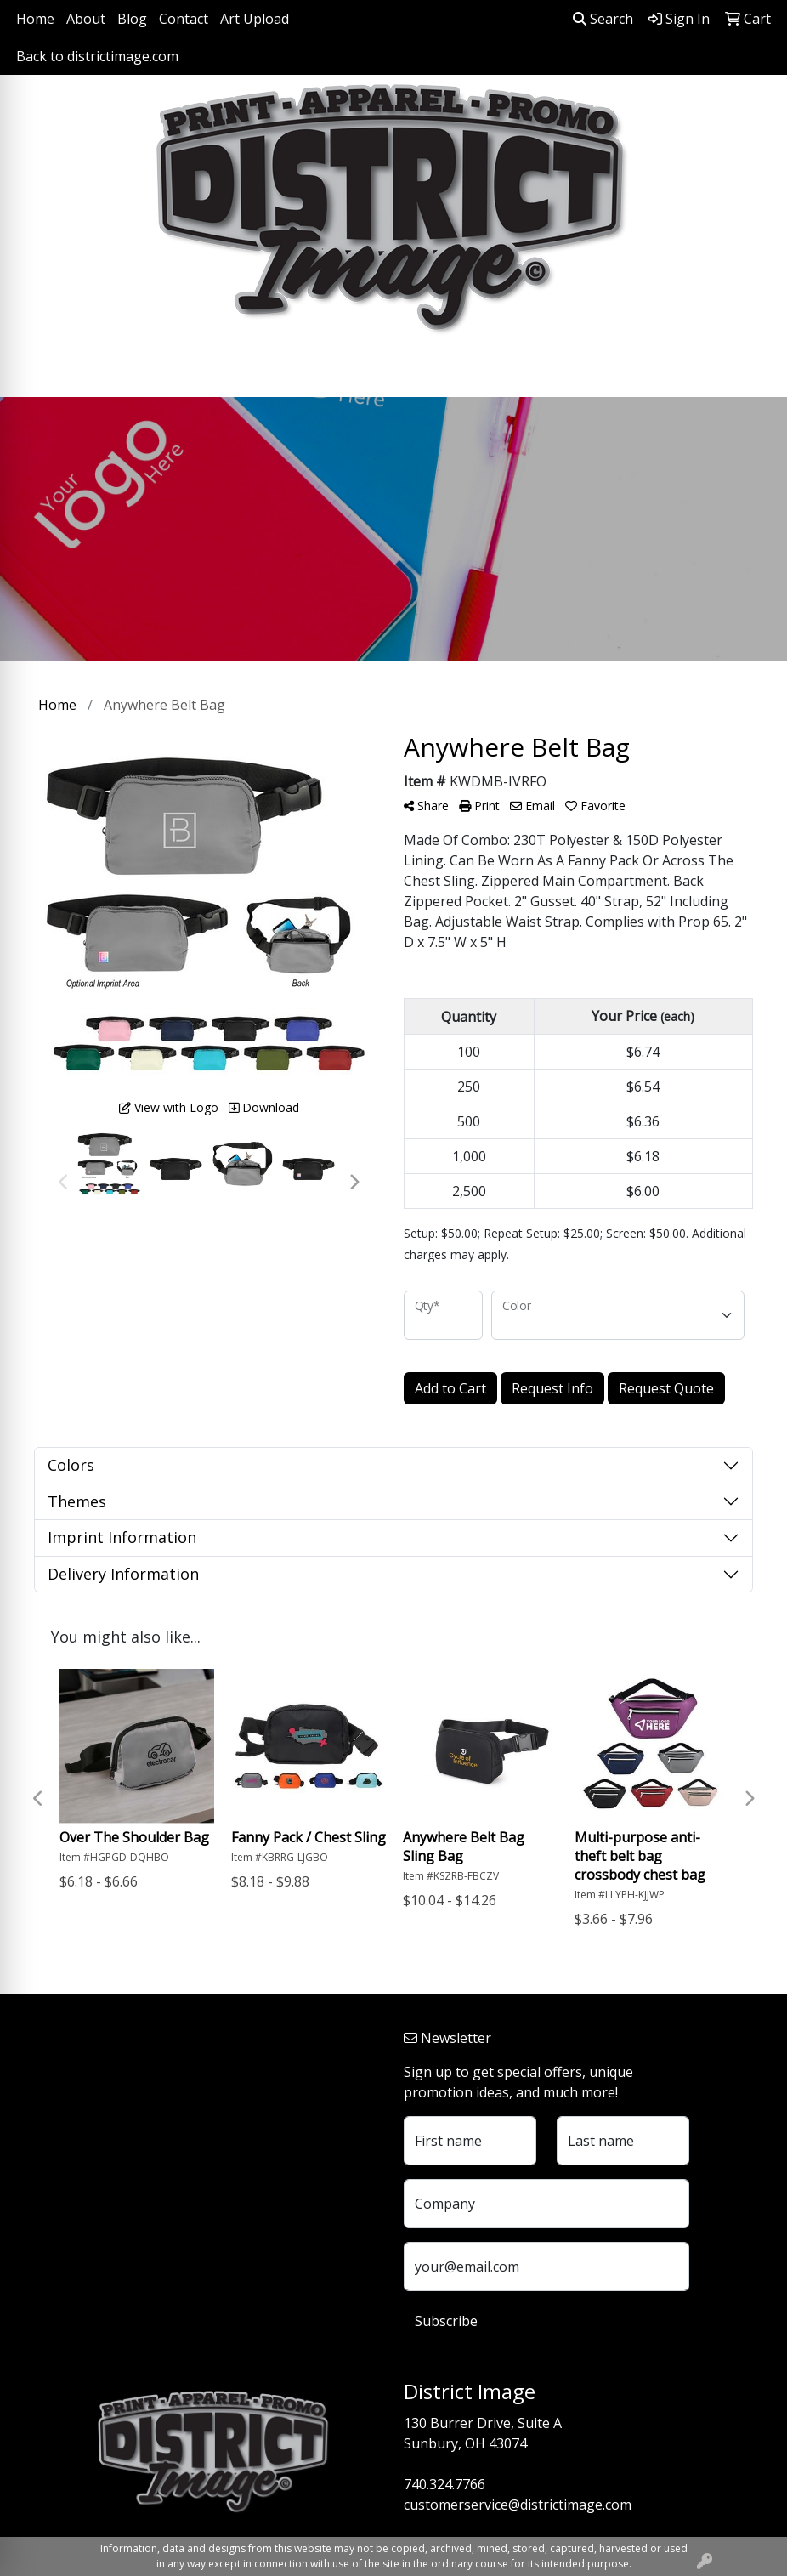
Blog (132, 18)
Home (35, 18)
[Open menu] (753, 372)
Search (603, 18)
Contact (183, 18)
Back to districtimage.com (97, 56)
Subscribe (446, 2321)
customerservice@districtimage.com (517, 2504)
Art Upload (254, 18)
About (85, 18)
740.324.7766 (444, 2484)
